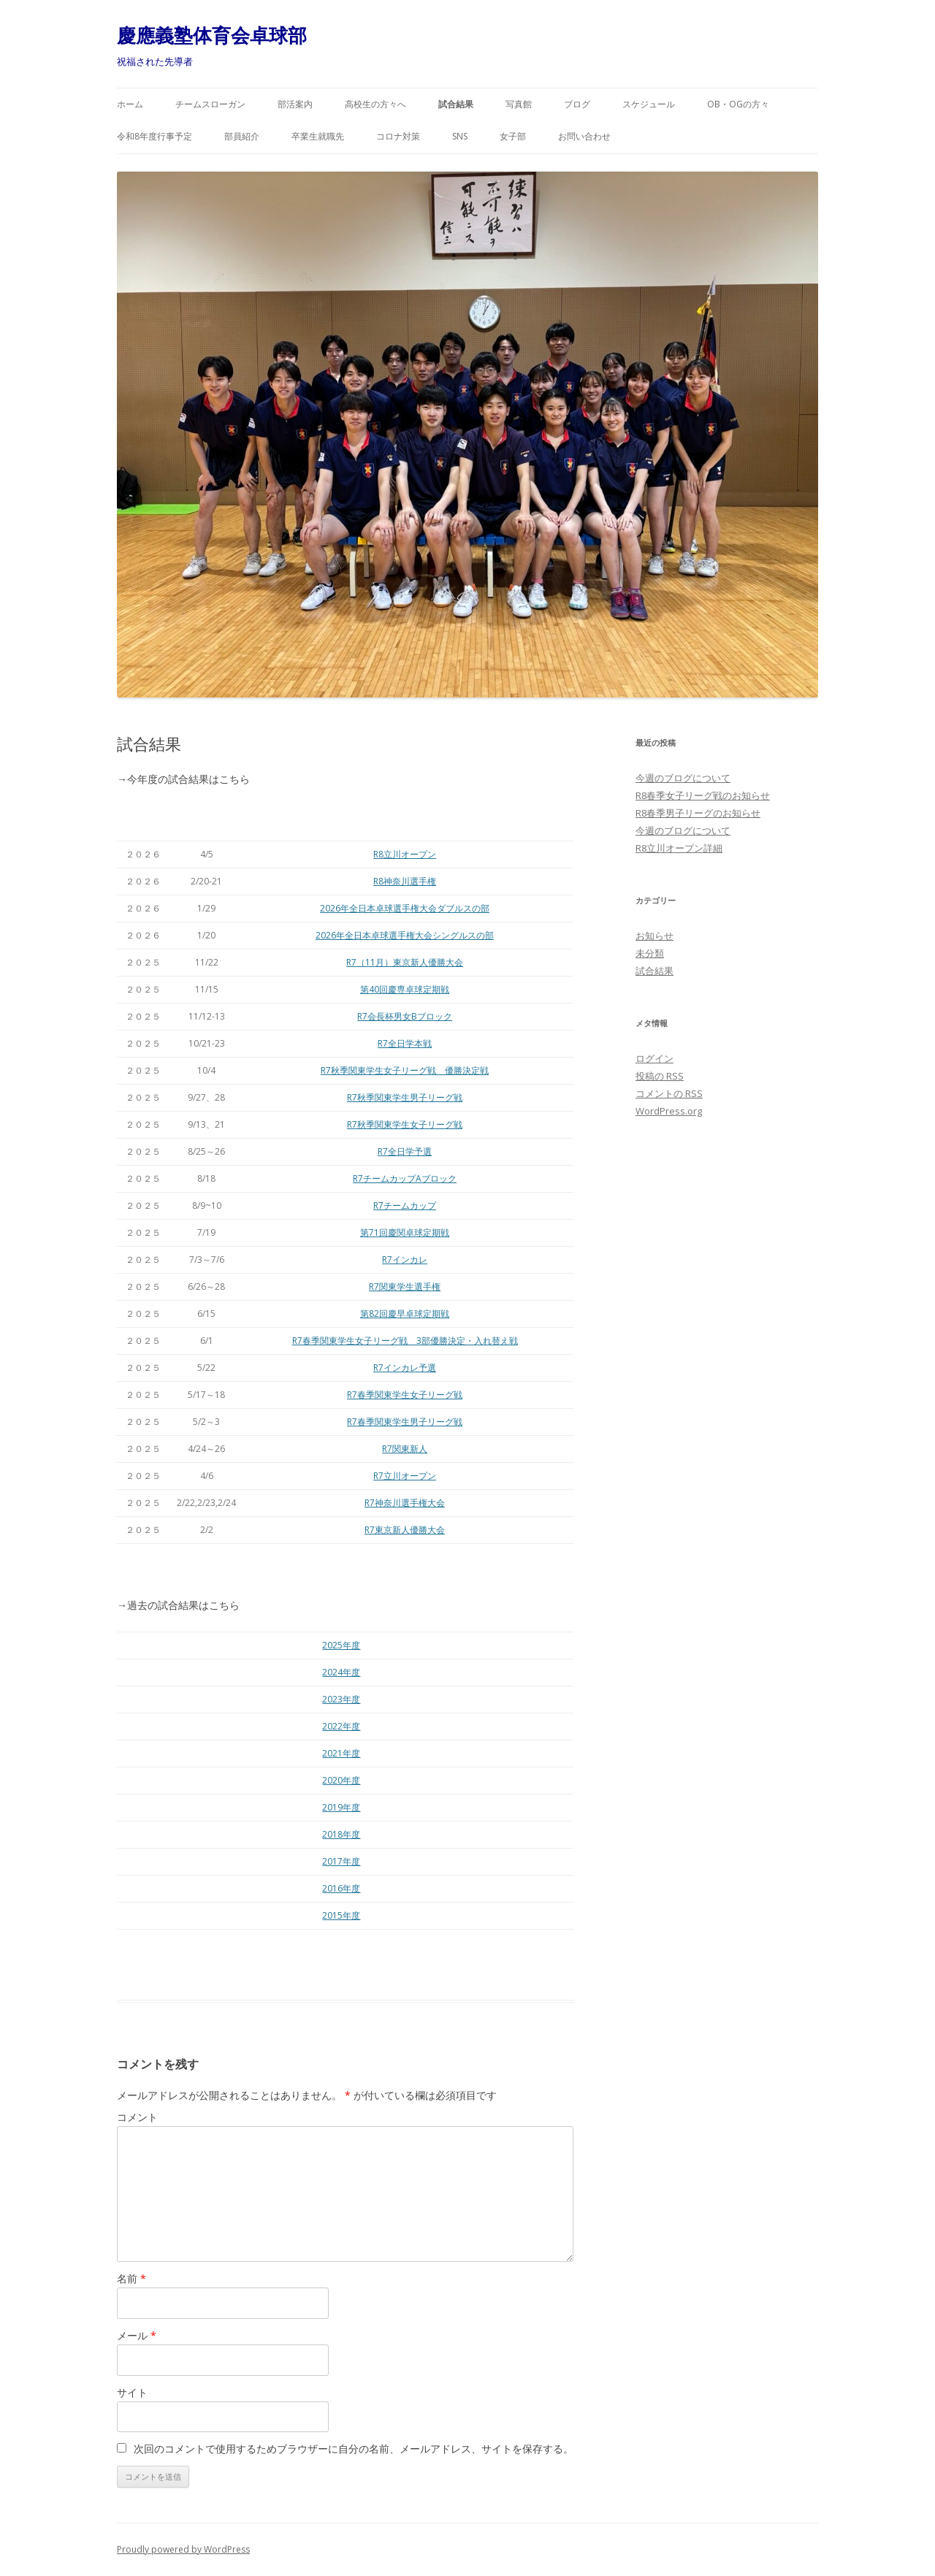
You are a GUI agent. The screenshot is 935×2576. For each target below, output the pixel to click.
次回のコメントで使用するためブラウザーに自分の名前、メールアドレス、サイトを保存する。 (353, 2448)
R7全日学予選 (405, 1151)
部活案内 (295, 104)
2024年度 (341, 1672)
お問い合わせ (584, 136)
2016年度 (341, 1888)
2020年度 (341, 1780)
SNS (460, 136)
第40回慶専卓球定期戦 (404, 989)
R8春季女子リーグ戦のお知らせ (703, 795)
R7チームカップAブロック (405, 1178)
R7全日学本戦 (405, 1043)
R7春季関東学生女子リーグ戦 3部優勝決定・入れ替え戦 (405, 1340)
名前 (131, 2278)
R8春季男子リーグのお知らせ (698, 812)
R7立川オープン (404, 1475)
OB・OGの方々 (738, 104)
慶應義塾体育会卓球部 (212, 35)
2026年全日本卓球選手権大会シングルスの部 (405, 935)
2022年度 (341, 1726)
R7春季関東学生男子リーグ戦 (404, 1421)
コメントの (669, 1093)
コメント (137, 2117)
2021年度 (341, 1753)
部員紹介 (241, 136)
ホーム (130, 104)
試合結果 (455, 104)
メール (136, 2335)
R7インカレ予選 (404, 1367)
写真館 (518, 104)
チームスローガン (210, 104)
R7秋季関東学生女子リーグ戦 (404, 1124)
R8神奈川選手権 (404, 881)
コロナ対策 (398, 136)
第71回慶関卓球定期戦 (404, 1232)
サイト (132, 2392)
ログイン (654, 1058)
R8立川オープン (404, 854)
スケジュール (648, 104)
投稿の (660, 1075)
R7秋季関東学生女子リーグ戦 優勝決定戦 (405, 1070)
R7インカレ (404, 1259)
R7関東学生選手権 (404, 1286)
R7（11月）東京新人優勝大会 (404, 962)
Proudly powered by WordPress (183, 2549)
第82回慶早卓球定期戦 (404, 1313)
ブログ (577, 104)
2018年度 (341, 1834)
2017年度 (341, 1861)
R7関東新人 (404, 1448)
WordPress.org (669, 1110)
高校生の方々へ (375, 104)
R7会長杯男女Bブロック (404, 1016)
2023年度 (341, 1699)
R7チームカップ (404, 1205)
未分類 (650, 953)
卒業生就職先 (317, 136)
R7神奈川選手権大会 (405, 1503)
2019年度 (341, 1807)
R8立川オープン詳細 (679, 848)
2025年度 (341, 1645)
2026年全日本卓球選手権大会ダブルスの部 (404, 908)
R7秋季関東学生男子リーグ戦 (404, 1097)
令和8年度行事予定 (154, 136)
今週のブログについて (683, 777)
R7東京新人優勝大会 (405, 1530)
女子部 (513, 136)
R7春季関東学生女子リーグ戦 (404, 1394)
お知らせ (654, 935)
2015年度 (341, 1915)
